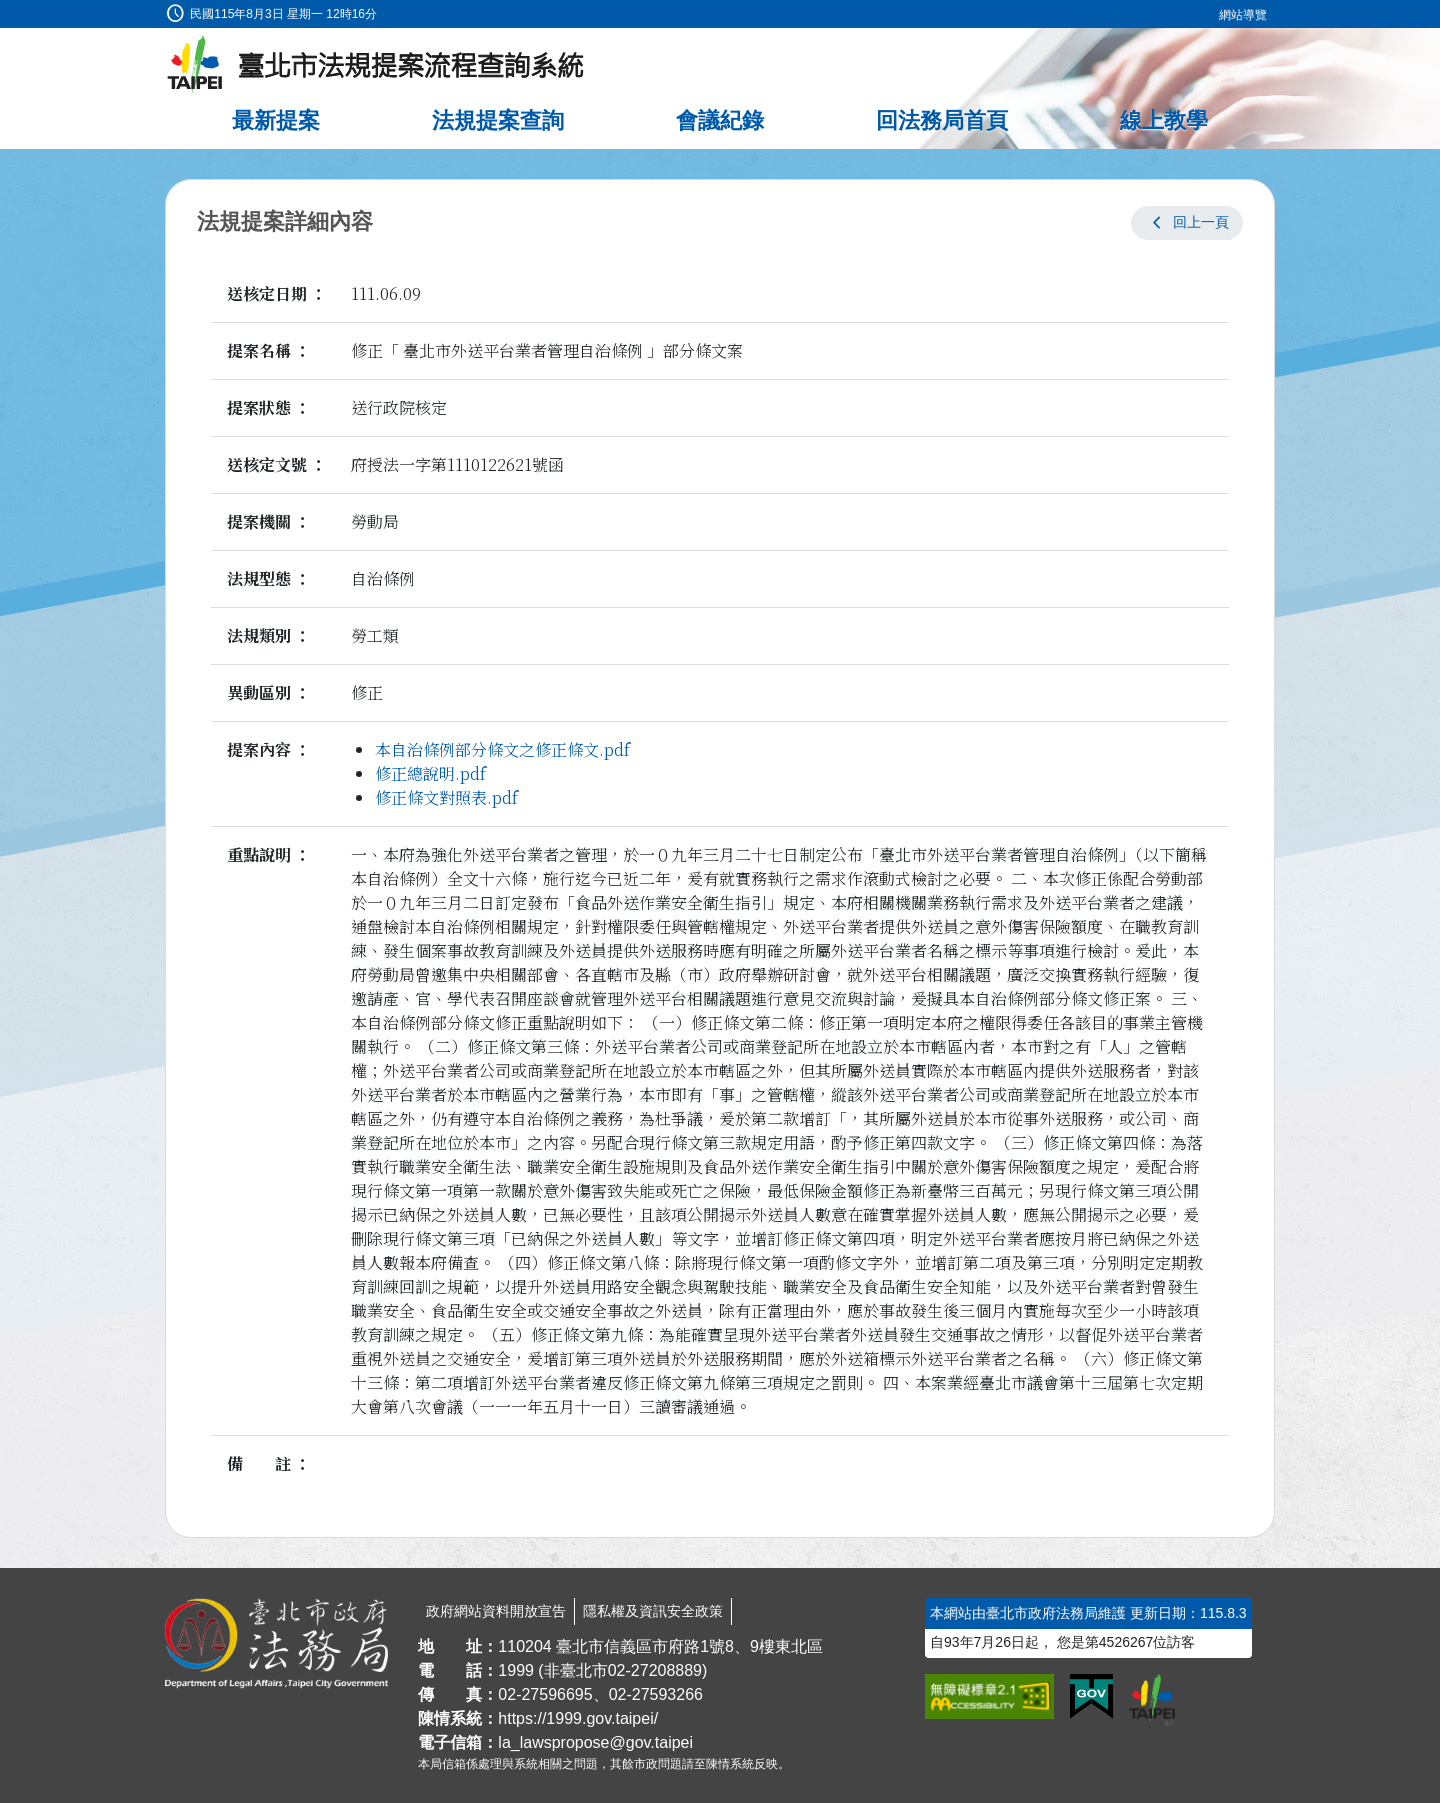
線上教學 (1164, 120)
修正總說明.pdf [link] (430, 773)
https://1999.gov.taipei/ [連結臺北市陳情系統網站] (578, 1718)
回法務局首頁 (942, 120)
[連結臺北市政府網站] (1152, 1700)
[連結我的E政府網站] (1091, 1697)
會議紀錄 (720, 120)
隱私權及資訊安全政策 (653, 1611)
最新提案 (276, 120)
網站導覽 (1243, 15)
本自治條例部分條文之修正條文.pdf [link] (502, 749)
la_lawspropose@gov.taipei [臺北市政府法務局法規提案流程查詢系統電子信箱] (595, 1742)
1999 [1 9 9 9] (516, 1670)
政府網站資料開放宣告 (496, 1611)
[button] (1187, 223)
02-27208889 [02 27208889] (655, 1670)
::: (6, 11)
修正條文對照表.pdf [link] (446, 797)
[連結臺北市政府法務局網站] (276, 1644)
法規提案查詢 (498, 120)
